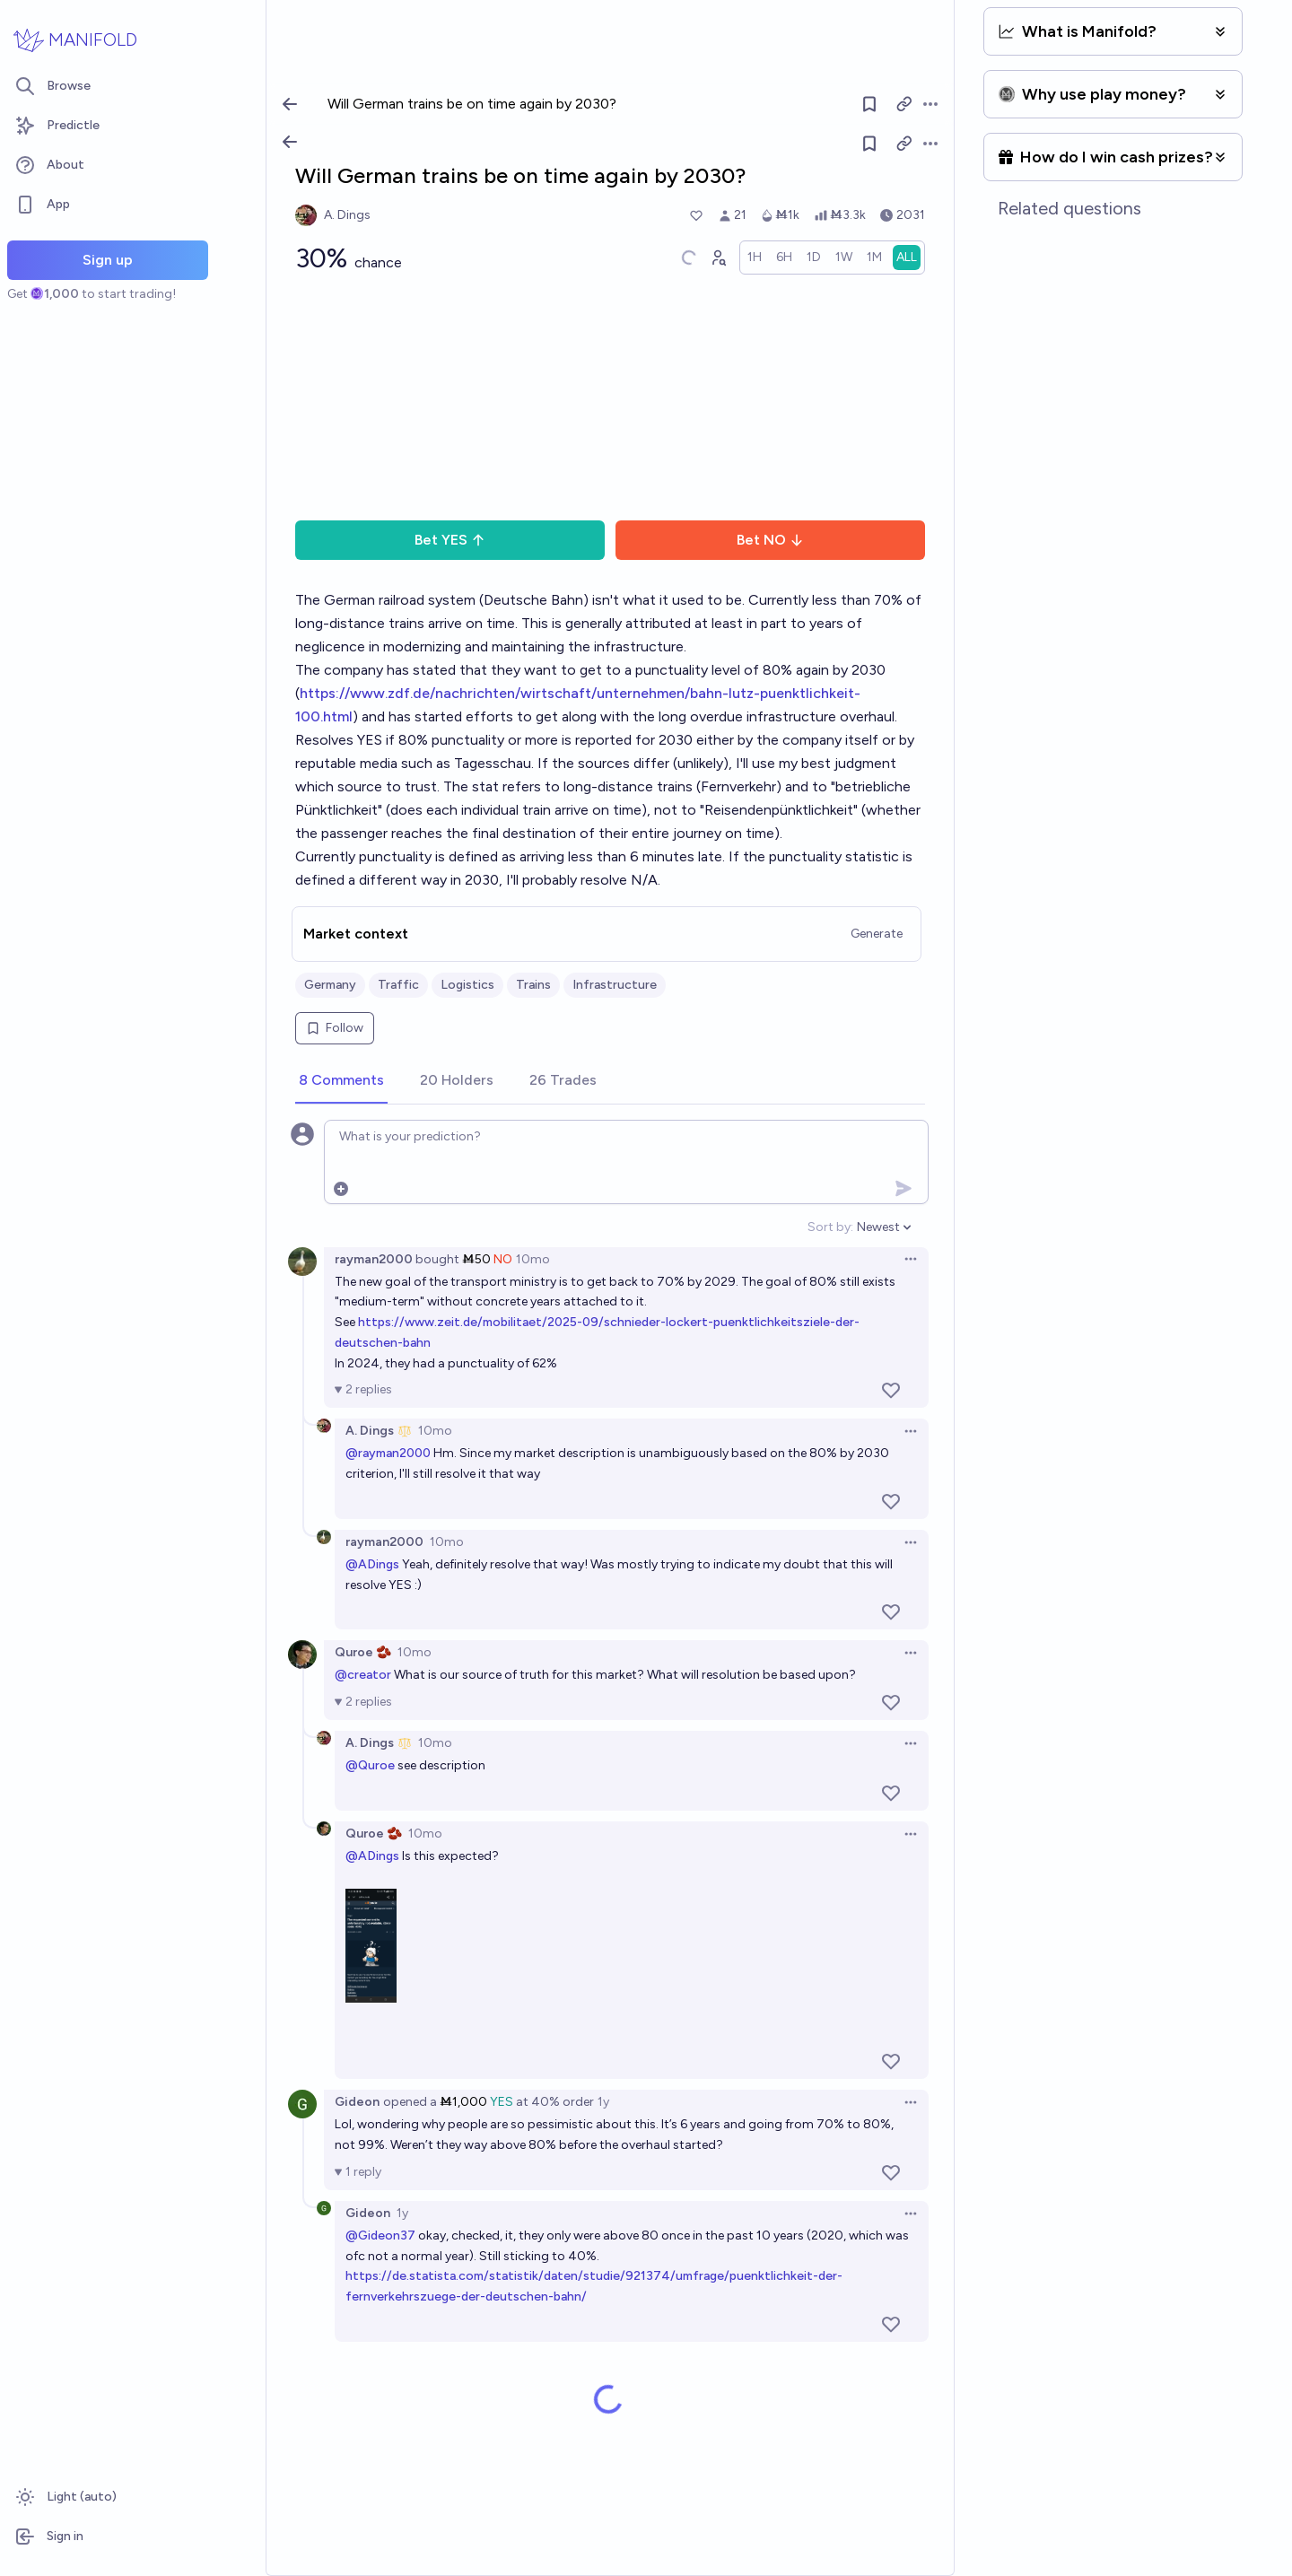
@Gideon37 (380, 2235)
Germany (330, 984)
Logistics (467, 984)
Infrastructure (614, 984)
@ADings (372, 1564)
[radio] (754, 257)
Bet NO (770, 539)
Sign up (108, 259)
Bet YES (450, 539)
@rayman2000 (388, 1453)
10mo (533, 1259)
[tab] (341, 1081)
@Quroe (370, 1765)
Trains (533, 984)
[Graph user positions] (718, 257)
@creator (363, 1674)
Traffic (398, 984)
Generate (877, 933)
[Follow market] (869, 143)
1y (603, 2101)
